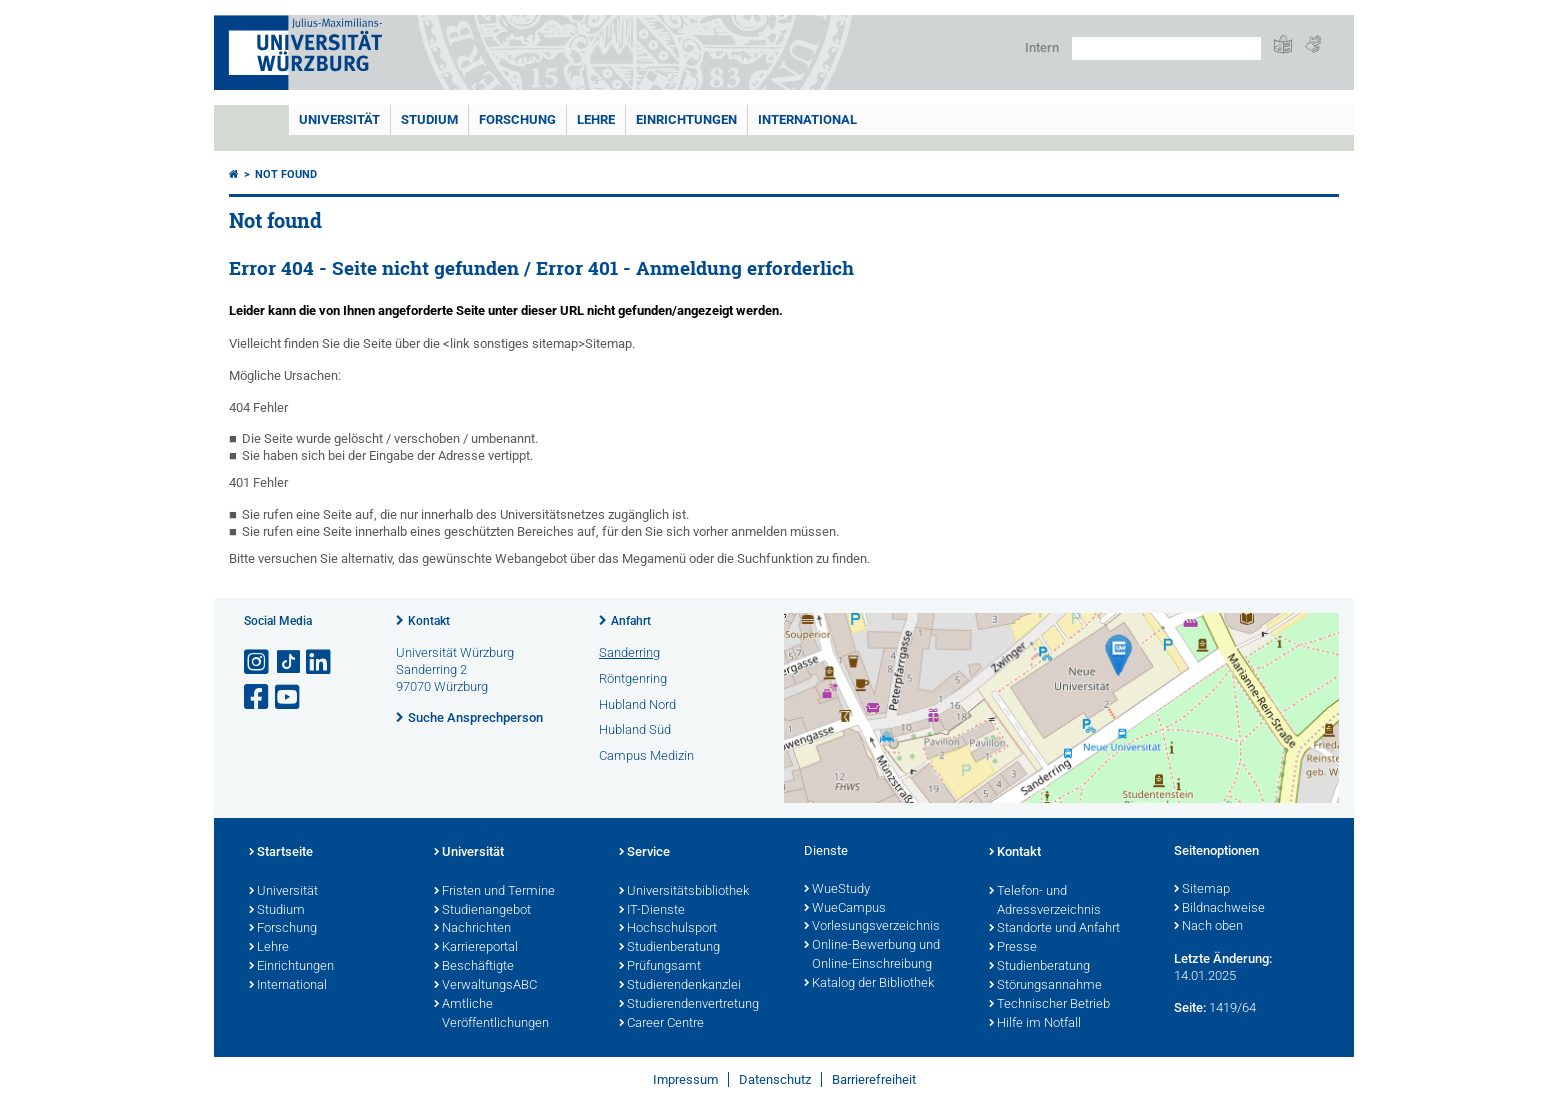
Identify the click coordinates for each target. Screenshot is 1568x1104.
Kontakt (429, 621)
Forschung (517, 119)
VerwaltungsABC (485, 986)
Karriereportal (476, 948)
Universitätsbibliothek (684, 892)
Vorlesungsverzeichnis (872, 927)
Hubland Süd (635, 729)
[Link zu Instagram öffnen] (258, 662)
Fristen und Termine (494, 892)
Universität (339, 119)
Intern (1042, 47)
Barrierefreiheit (874, 1079)
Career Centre (661, 1024)
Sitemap (1202, 890)
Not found (286, 174)
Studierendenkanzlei (680, 986)
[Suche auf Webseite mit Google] (1166, 48)
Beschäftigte (474, 967)
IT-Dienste (652, 911)
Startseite (281, 853)
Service (644, 853)
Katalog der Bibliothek (869, 984)
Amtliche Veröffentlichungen (491, 1014)
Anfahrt (631, 621)
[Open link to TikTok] (289, 662)
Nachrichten (472, 929)
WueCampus (845, 909)
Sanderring (629, 652)
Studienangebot (482, 911)
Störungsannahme (1045, 986)
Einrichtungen (686, 119)
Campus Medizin (646, 755)
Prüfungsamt (660, 967)
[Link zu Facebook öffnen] (258, 697)
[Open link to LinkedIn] (320, 662)
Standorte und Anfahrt (1054, 929)
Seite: (1190, 1007)
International (807, 119)
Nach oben (1208, 927)
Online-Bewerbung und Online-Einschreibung (872, 955)
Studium (429, 119)
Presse (1013, 948)
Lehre (596, 119)
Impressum (685, 1079)
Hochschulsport (668, 929)
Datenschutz (775, 1079)
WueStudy (837, 890)
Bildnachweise (1219, 909)
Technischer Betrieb (1049, 1005)
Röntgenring (633, 678)
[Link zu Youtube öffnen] (289, 697)
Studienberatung (669, 948)
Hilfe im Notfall (1035, 1024)
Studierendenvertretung (689, 1005)
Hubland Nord (637, 704)
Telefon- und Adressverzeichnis (1045, 901)
